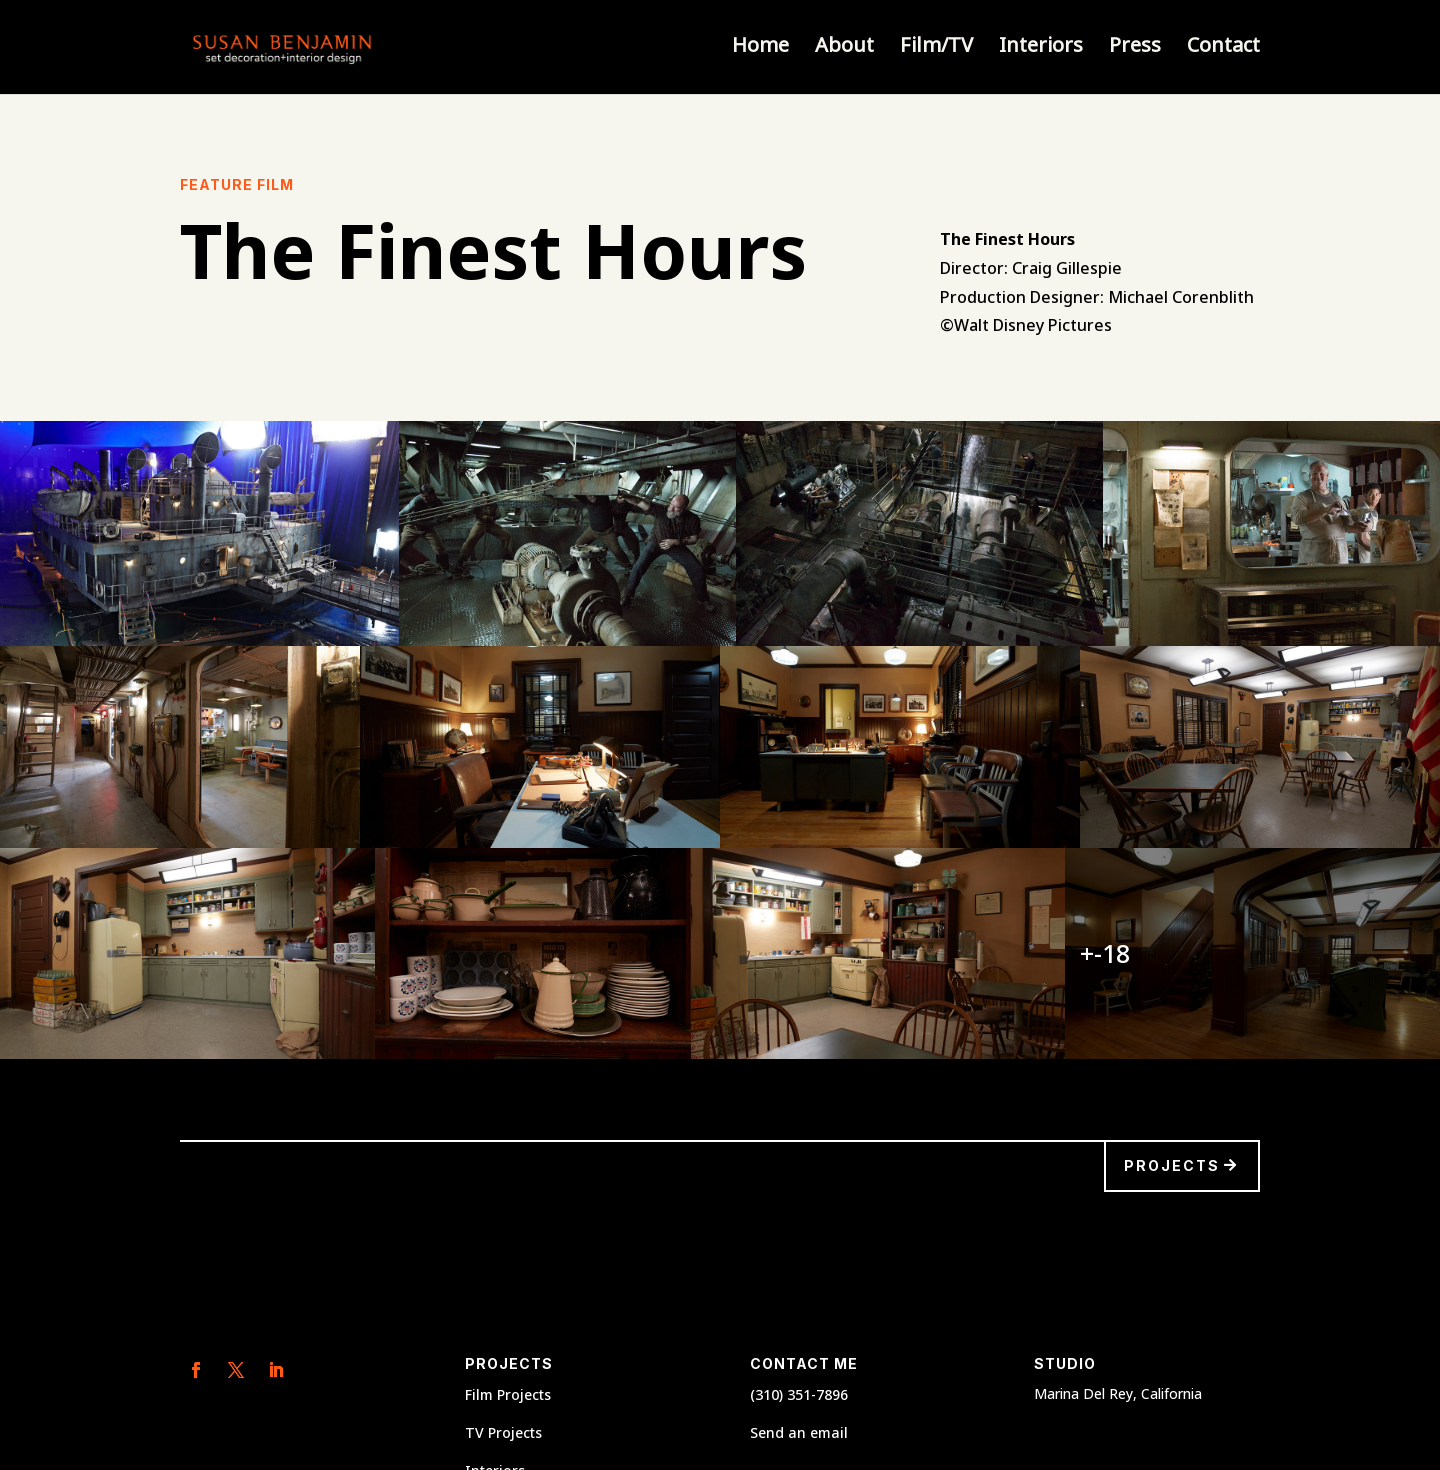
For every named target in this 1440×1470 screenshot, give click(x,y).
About (844, 50)
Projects (1172, 1165)
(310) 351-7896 (799, 1394)
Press (1135, 50)
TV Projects (503, 1432)
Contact (1223, 50)
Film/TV (936, 50)
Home (760, 50)
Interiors (1041, 50)
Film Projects (508, 1394)
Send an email (799, 1432)
